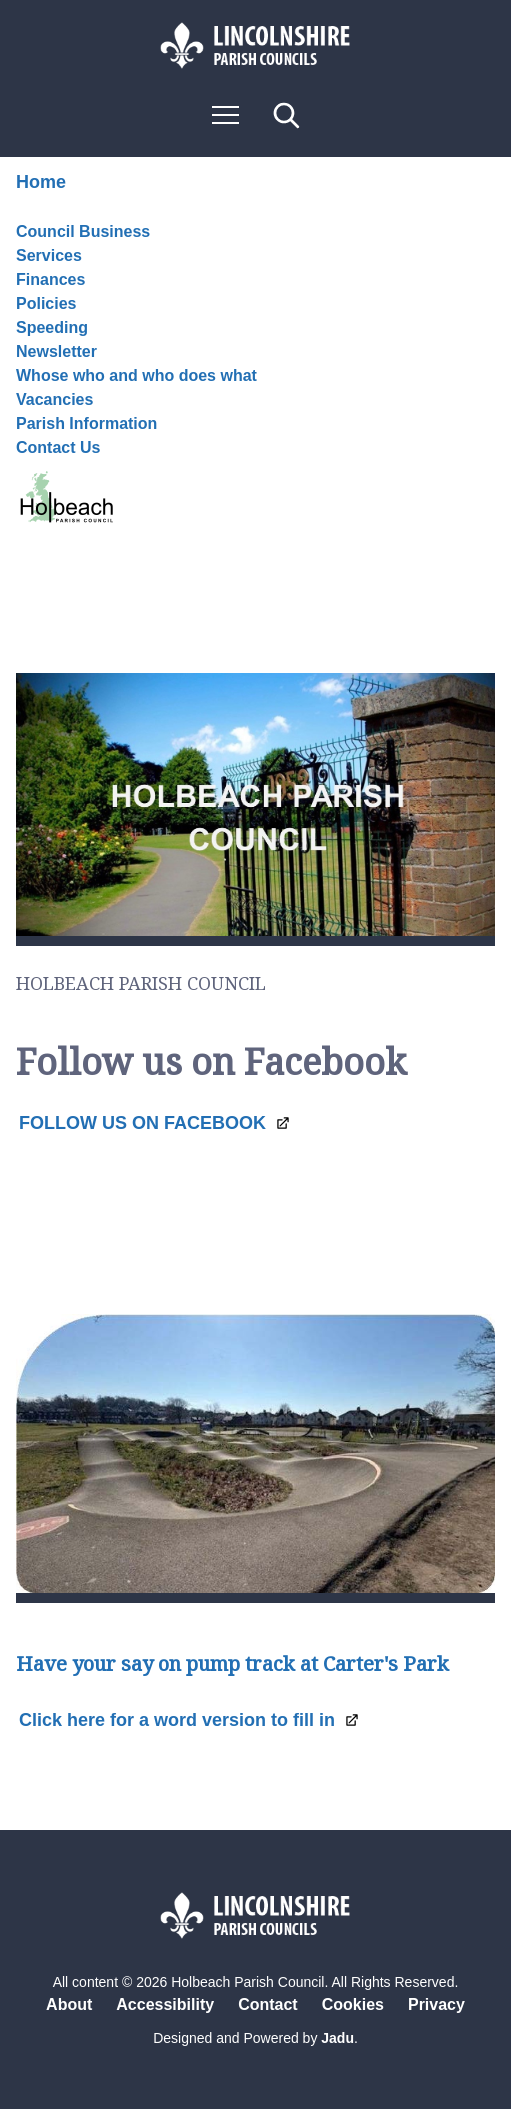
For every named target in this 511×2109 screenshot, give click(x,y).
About (69, 2004)
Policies (46, 303)
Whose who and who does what (136, 375)
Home (41, 182)
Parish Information (86, 423)
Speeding (52, 327)
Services (49, 255)
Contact (268, 2004)
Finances (50, 279)
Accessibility (165, 2004)
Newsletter (56, 351)
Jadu (337, 2038)
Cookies (353, 2004)
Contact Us (66, 484)
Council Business (83, 231)
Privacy (436, 2004)
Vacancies (54, 399)
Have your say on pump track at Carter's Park (232, 1664)
